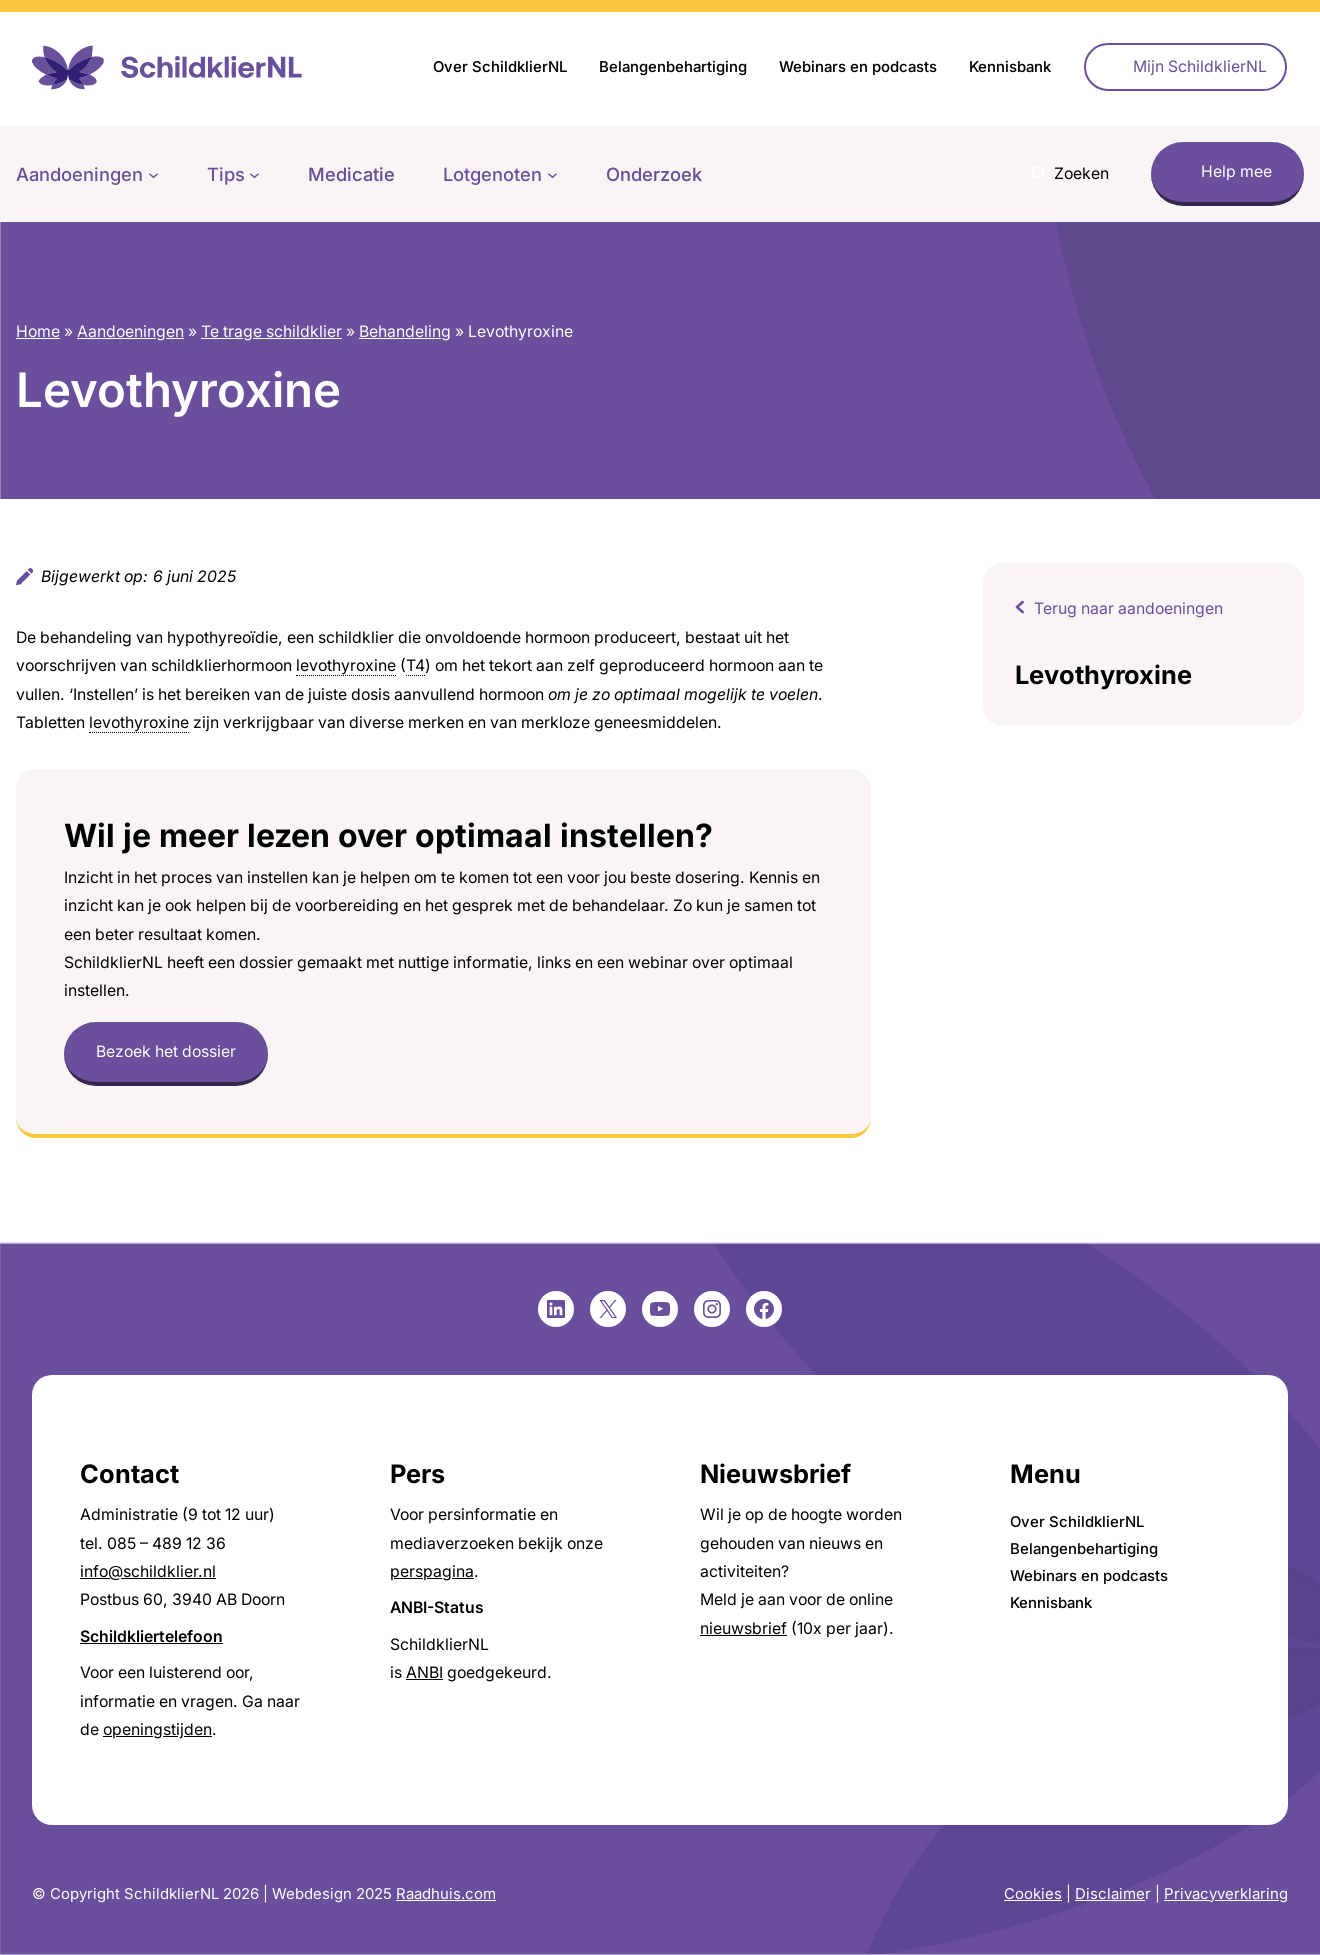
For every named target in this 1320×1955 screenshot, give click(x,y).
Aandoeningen (130, 331)
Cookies (1033, 1894)
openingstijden (157, 1729)
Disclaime (1110, 1894)
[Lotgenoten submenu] (552, 174)
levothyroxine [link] (346, 665)
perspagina (432, 1571)
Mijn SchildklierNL (1200, 66)
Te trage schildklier (271, 331)
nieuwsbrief (743, 1628)
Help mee (1236, 171)
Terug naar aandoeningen (1128, 608)
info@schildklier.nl (148, 1571)
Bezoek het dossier (166, 1051)
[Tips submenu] (254, 174)
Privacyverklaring (1226, 1894)
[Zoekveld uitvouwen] (1064, 174)
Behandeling (405, 331)
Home (38, 331)
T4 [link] (415, 665)
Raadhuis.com (446, 1894)
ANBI (424, 1672)
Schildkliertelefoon (151, 1636)
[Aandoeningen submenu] (153, 174)
